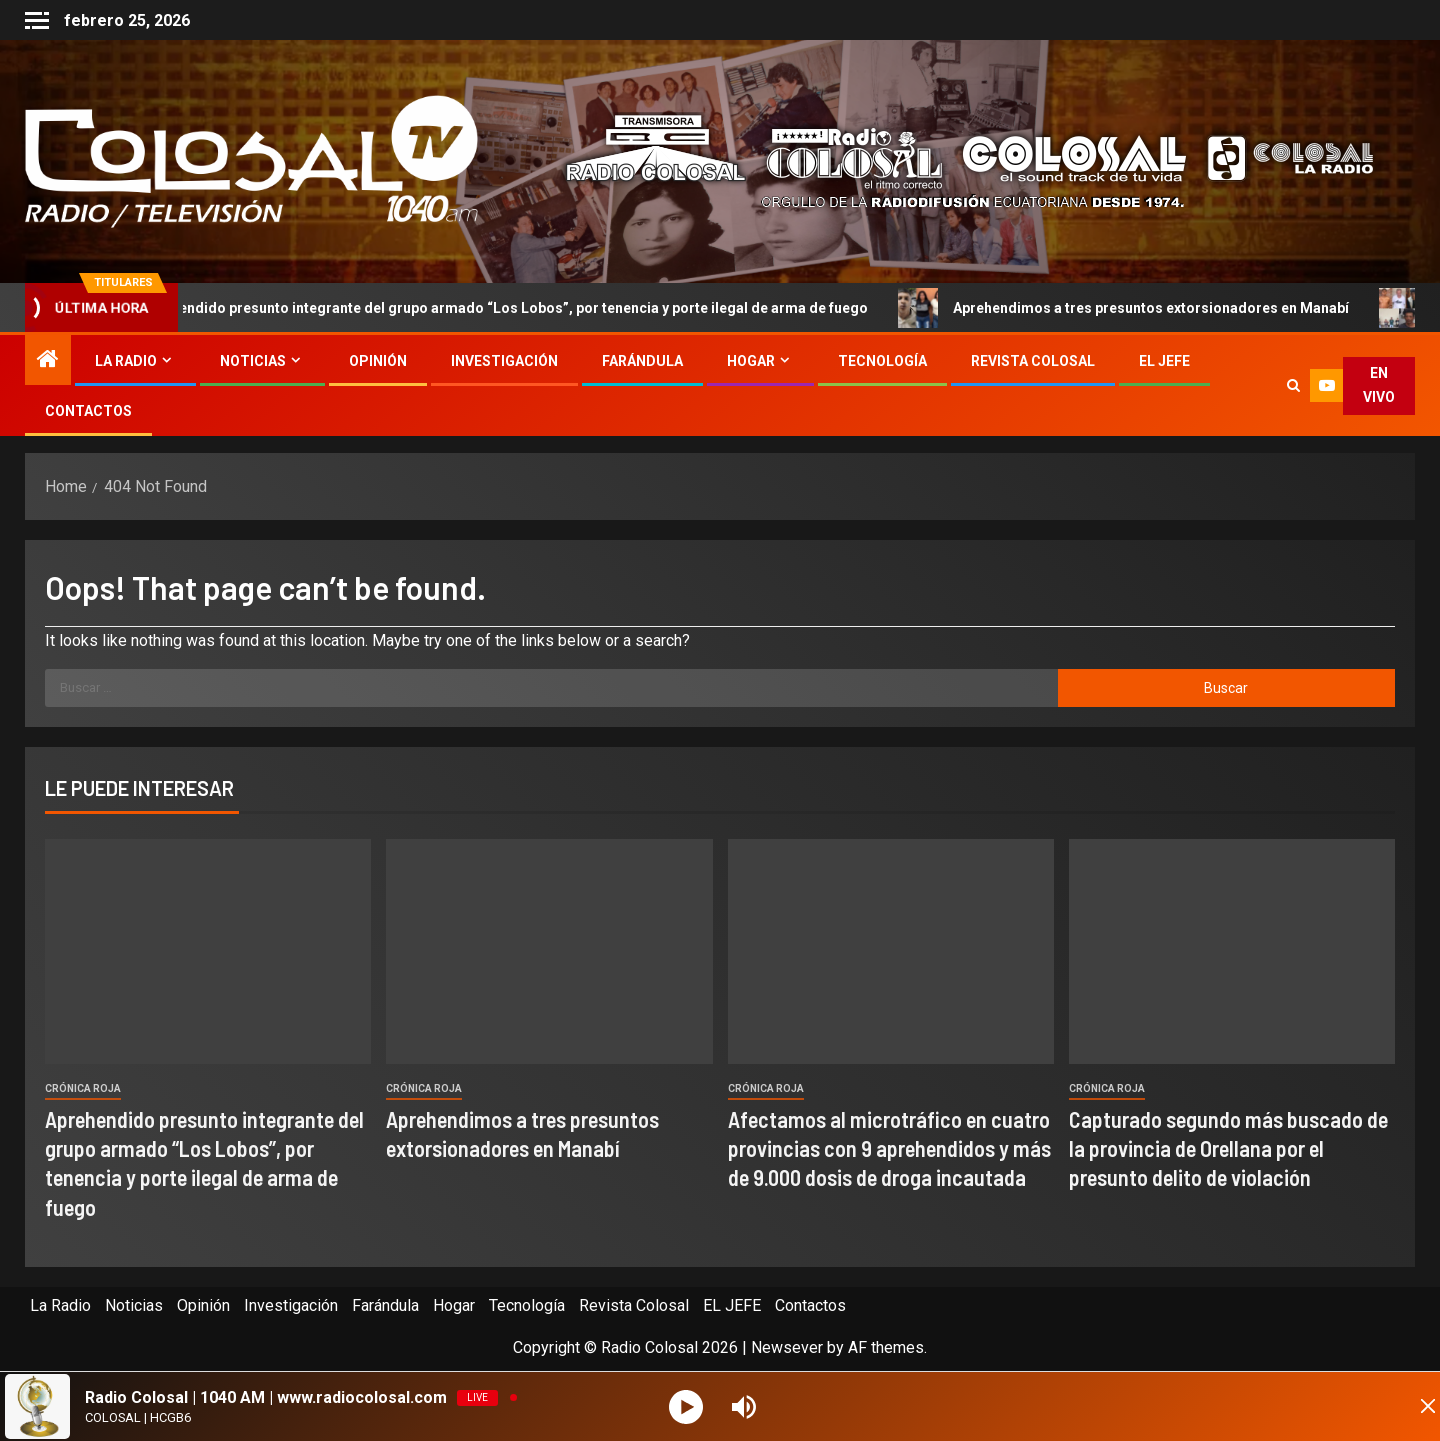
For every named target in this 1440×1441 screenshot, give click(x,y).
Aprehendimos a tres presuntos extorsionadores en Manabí (1148, 308)
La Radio (126, 361)
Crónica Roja (83, 1088)
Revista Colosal (1033, 361)
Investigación (504, 361)
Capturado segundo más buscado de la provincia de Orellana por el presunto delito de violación (1228, 1148)
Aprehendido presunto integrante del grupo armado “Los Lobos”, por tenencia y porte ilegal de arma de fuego (501, 308)
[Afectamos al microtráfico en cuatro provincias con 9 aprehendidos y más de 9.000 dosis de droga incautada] (891, 951)
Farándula (642, 361)
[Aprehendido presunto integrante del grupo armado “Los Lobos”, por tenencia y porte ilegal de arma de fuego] (208, 951)
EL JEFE (1164, 361)
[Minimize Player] (1405, 1407)
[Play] (688, 1406)
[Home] (48, 361)
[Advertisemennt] (954, 160)
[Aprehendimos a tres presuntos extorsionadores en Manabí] (549, 951)
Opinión (378, 361)
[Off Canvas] (37, 20)
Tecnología (882, 361)
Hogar (751, 361)
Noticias (253, 361)
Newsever (787, 1347)
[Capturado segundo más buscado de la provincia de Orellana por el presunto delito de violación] (1232, 951)
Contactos (88, 411)
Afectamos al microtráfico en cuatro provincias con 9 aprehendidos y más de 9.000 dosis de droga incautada (889, 1148)
